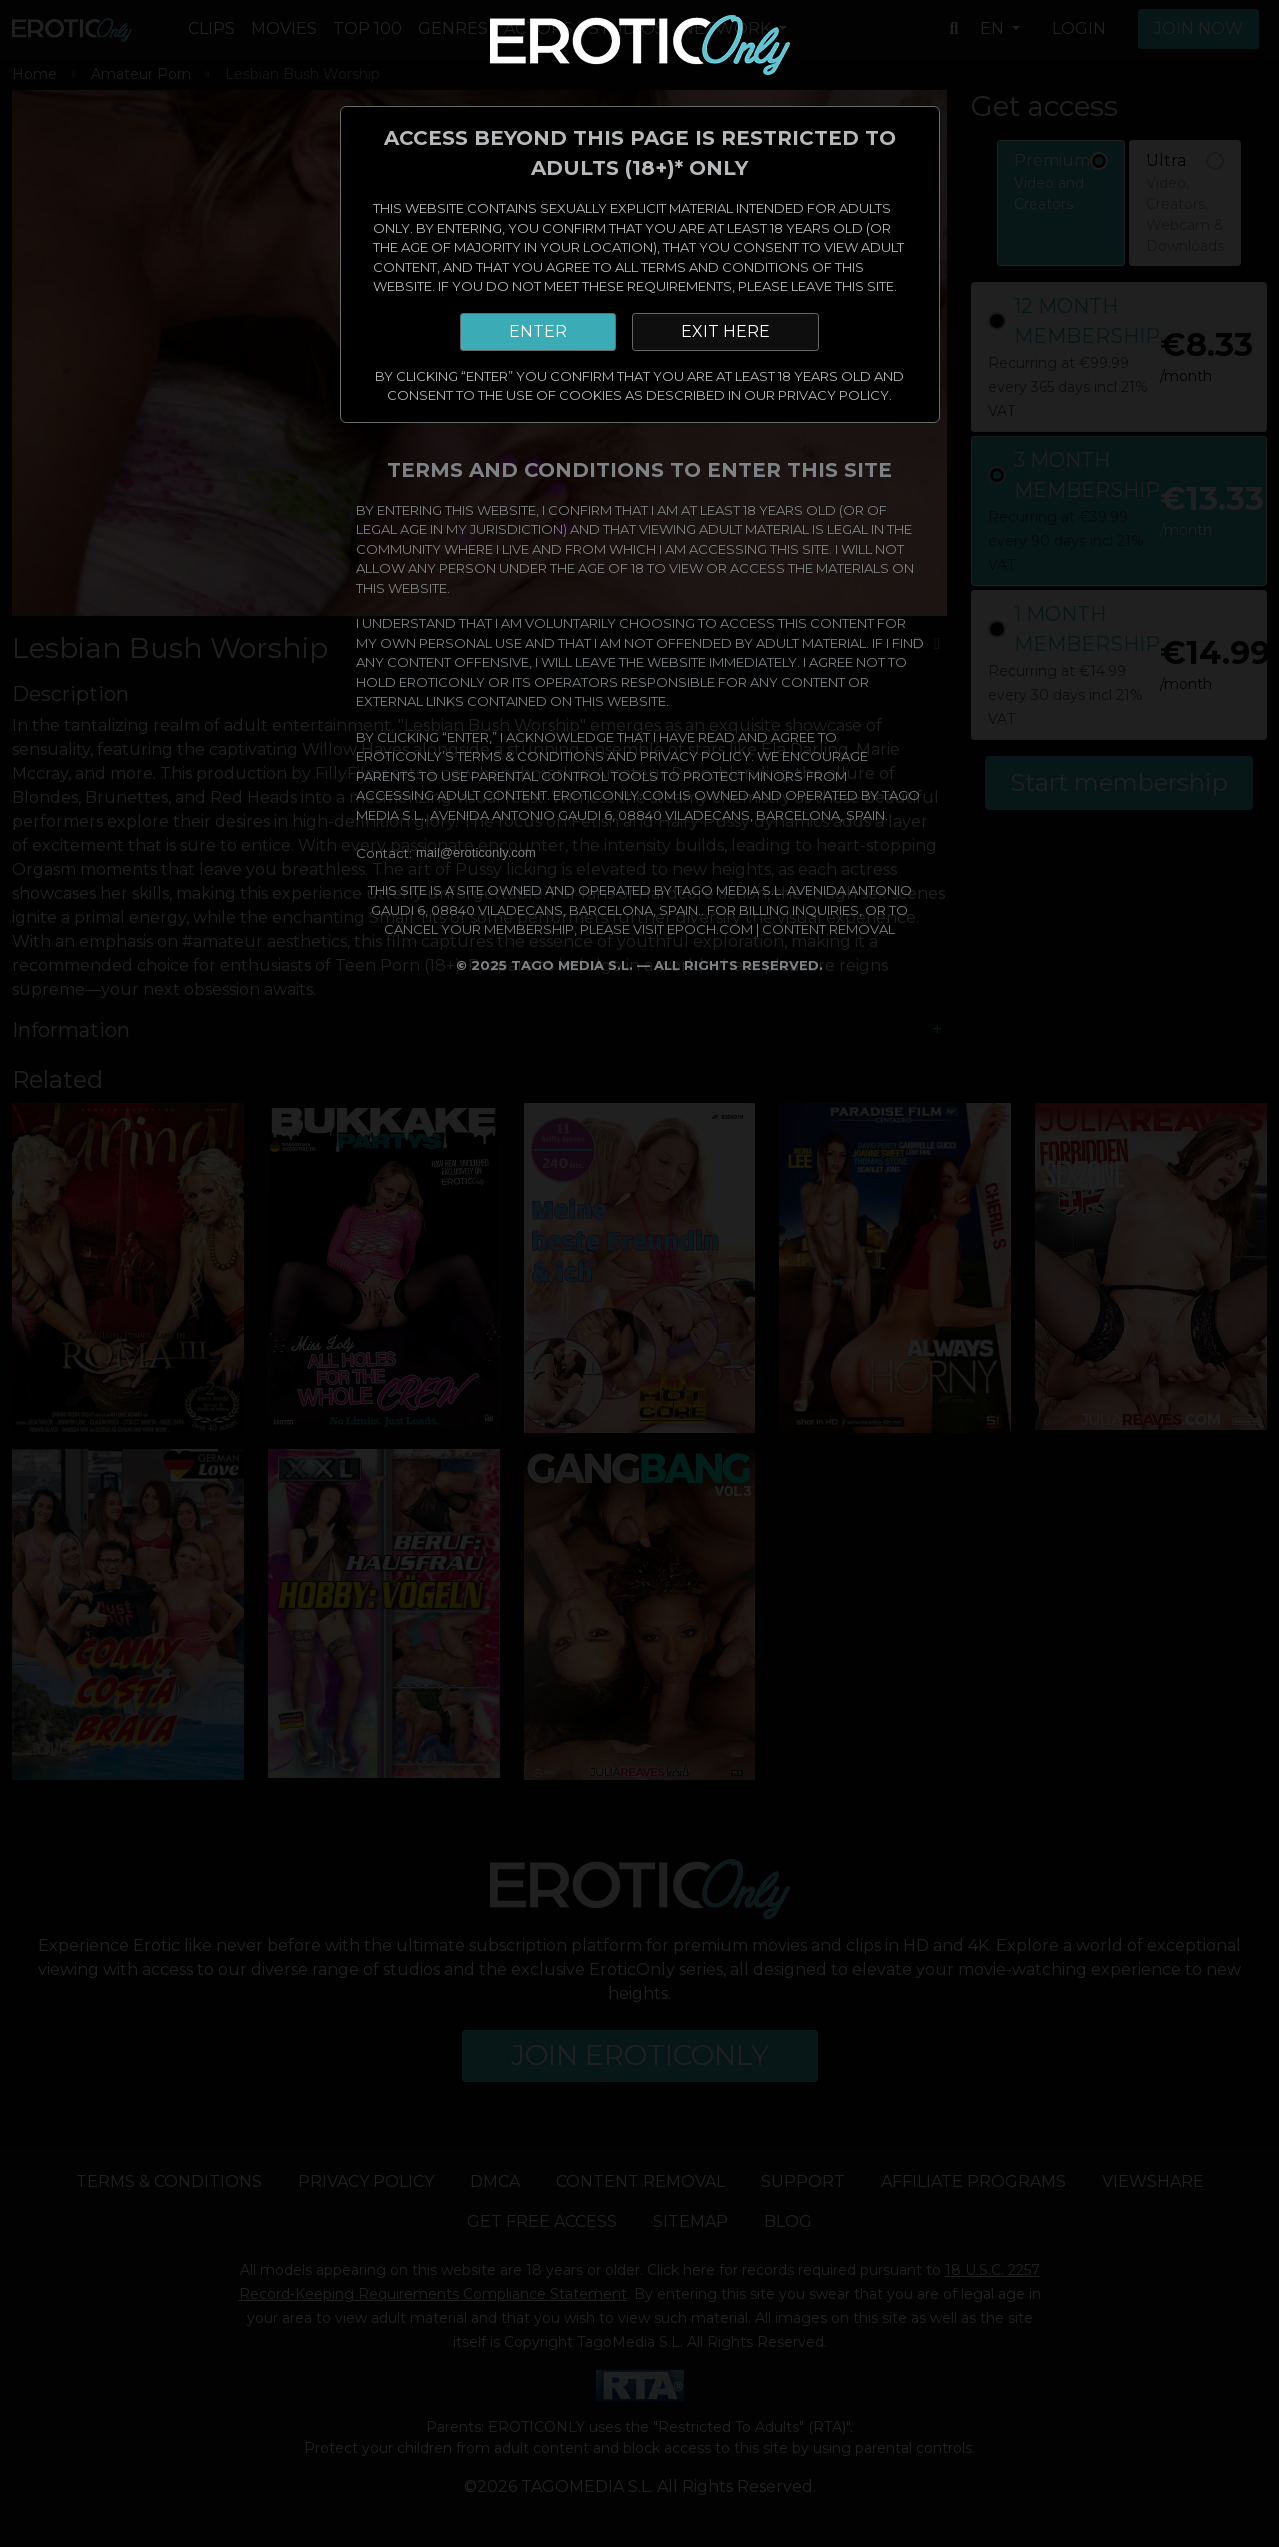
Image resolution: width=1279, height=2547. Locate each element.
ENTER (538, 331)
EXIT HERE (725, 331)
